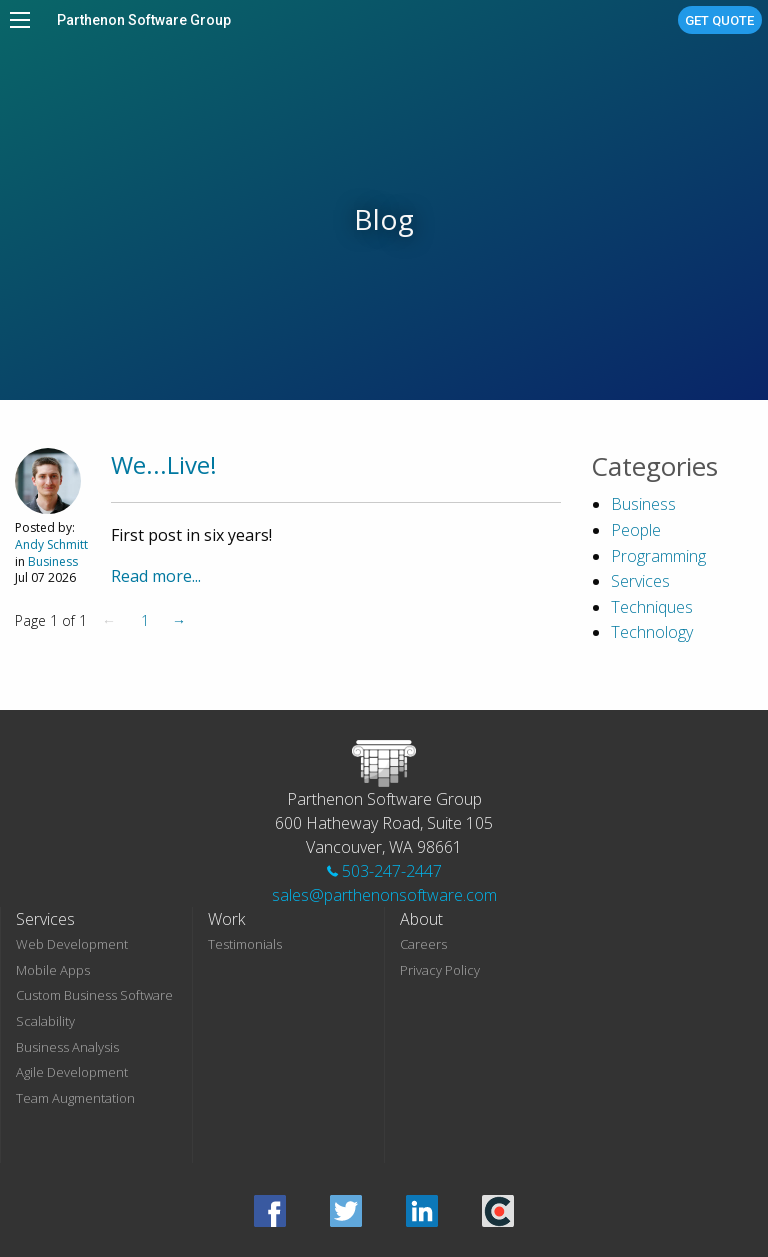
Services (640, 581)
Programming (658, 556)
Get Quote (719, 20)
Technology (652, 632)
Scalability (45, 1021)
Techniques (652, 607)
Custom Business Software (94, 995)
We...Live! (164, 464)
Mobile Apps (53, 970)
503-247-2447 (384, 871)
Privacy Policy (440, 970)
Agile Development (72, 1072)
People (636, 530)
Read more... (156, 576)
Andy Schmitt (51, 544)
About (421, 919)
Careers (423, 944)
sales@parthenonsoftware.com (384, 895)
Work (226, 919)
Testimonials (245, 944)
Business (53, 561)
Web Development (72, 944)
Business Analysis (67, 1047)
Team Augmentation (75, 1098)
